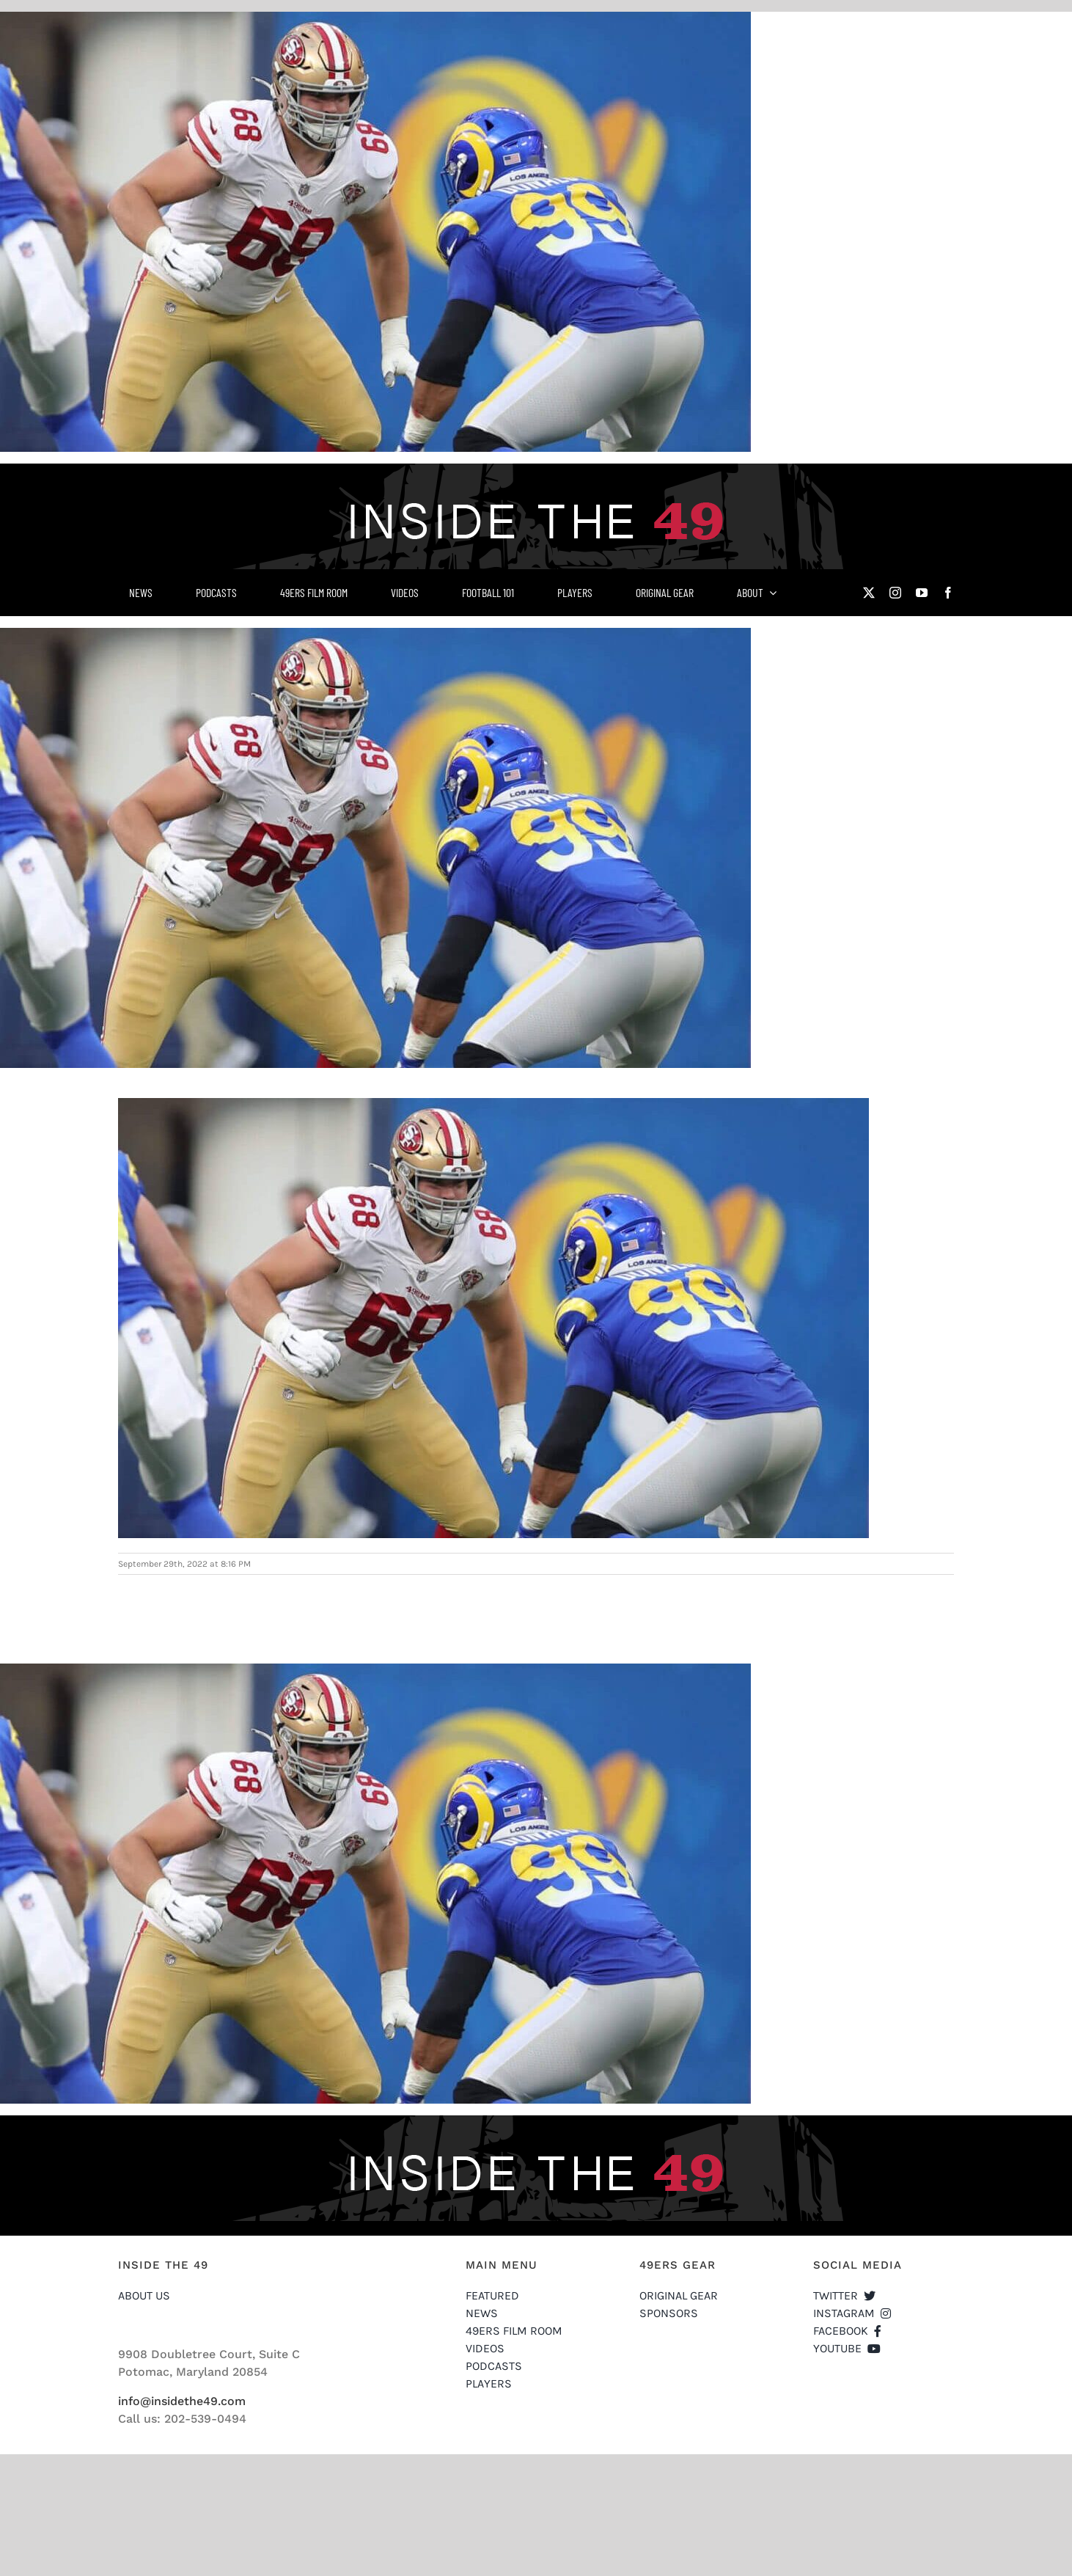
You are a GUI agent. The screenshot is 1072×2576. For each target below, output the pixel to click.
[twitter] (869, 593)
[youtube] (922, 593)
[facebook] (948, 593)
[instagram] (895, 593)
